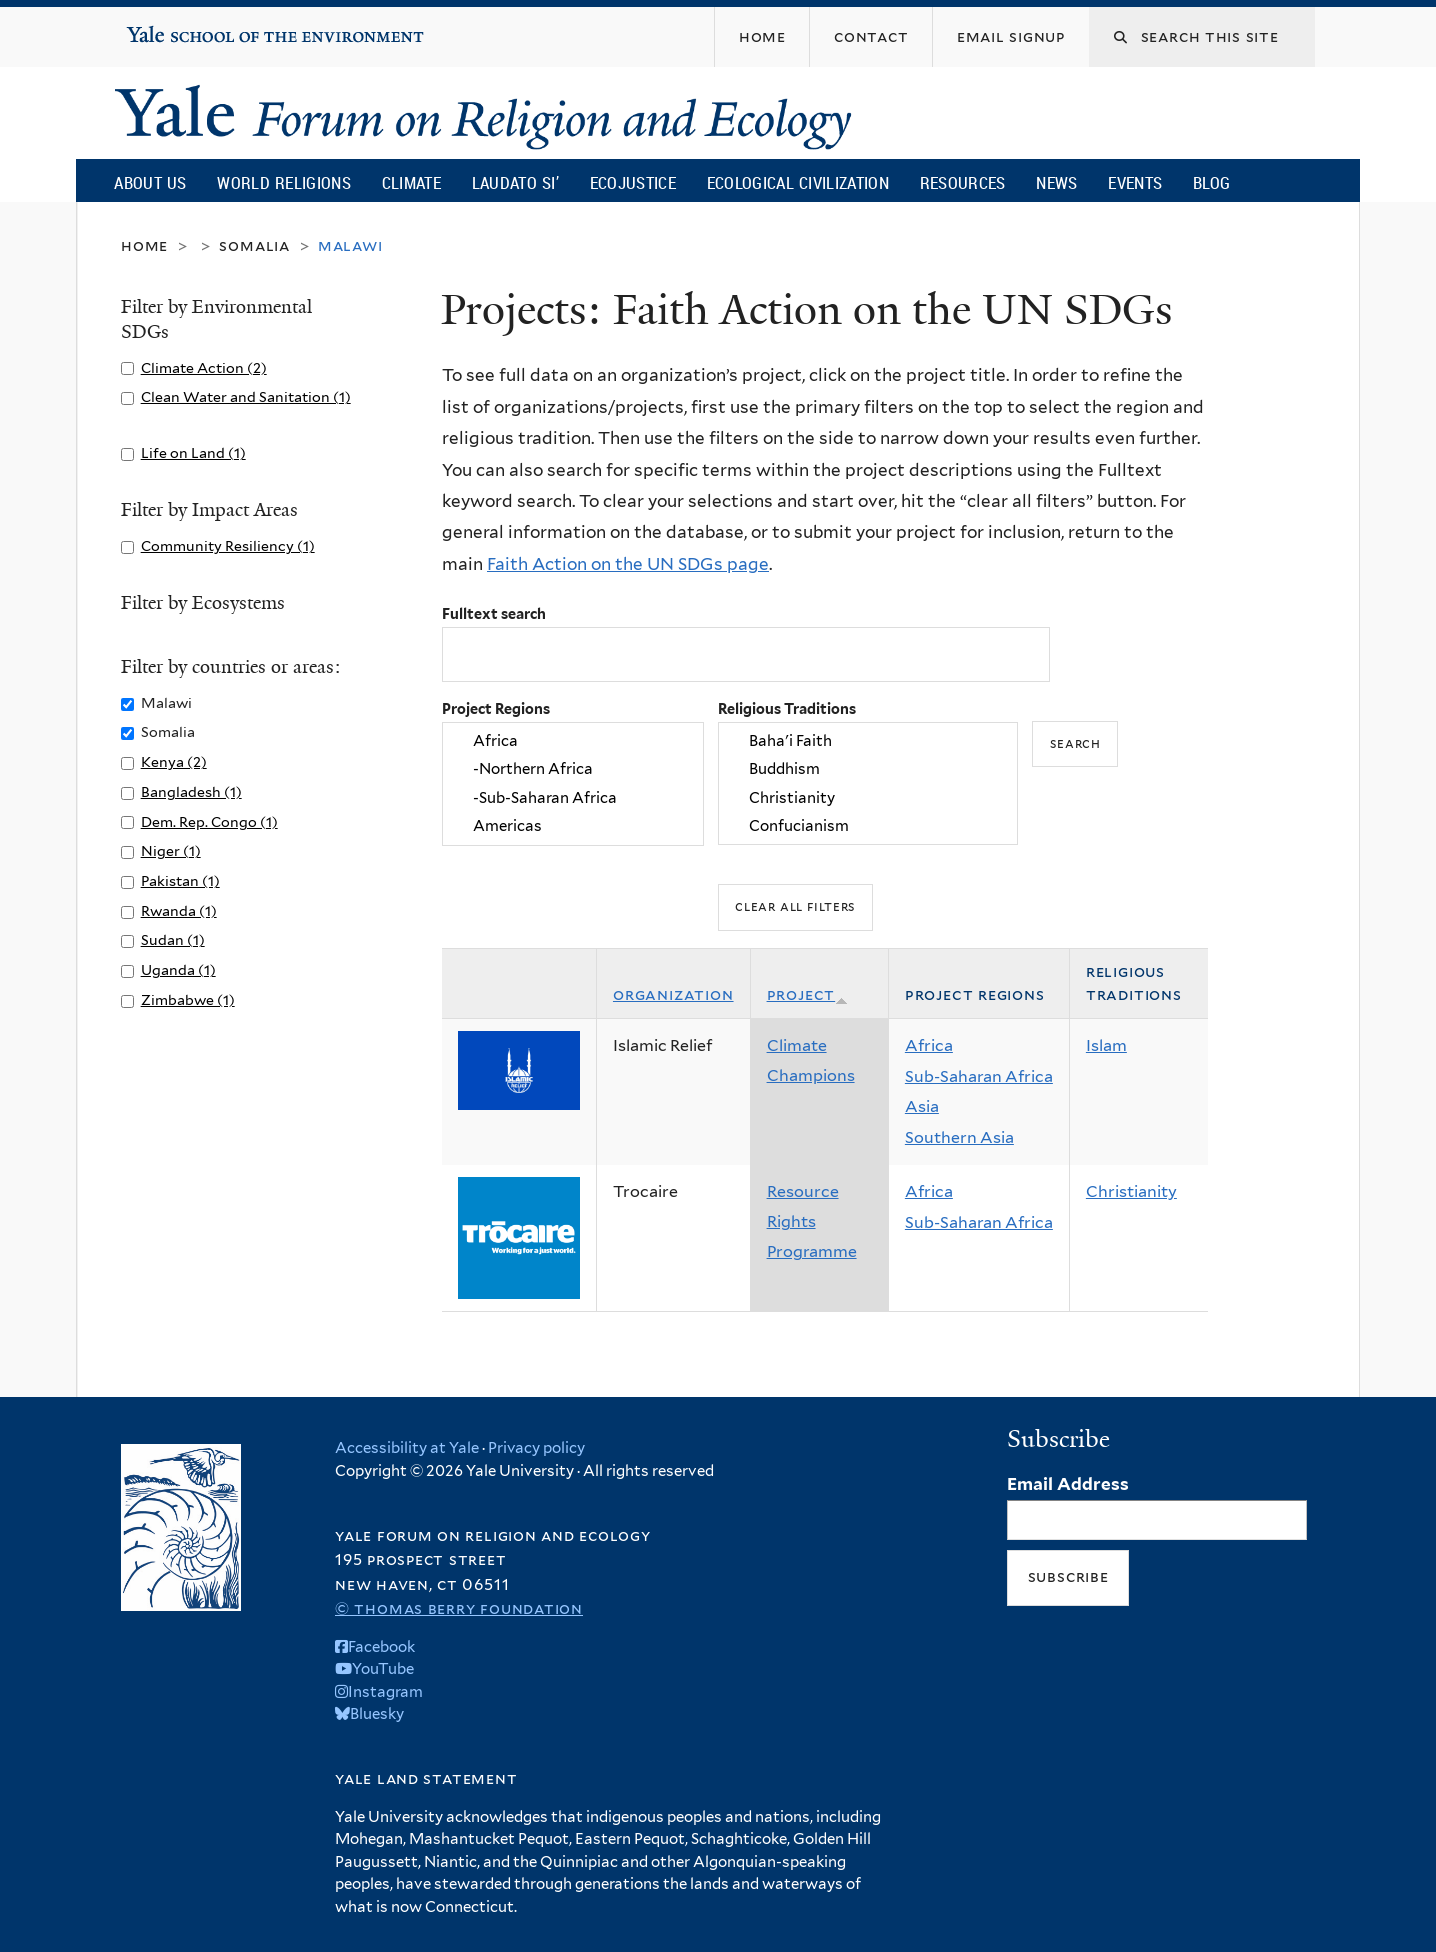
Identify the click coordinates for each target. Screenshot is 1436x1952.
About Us (150, 182)
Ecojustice (633, 182)
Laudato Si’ (515, 182)
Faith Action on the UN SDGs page (628, 564)
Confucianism (868, 826)
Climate (411, 182)
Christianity (868, 798)
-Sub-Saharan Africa (573, 798)
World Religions (284, 182)
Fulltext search (494, 613)
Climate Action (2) (204, 367)
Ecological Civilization (798, 182)
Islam (1106, 1045)
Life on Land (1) (193, 452)
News (1056, 182)
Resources (963, 182)
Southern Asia (959, 1137)
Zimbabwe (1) (188, 999)
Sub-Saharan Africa (979, 1076)
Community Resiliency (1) (228, 545)
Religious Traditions (787, 708)
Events (1135, 182)
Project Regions (496, 708)
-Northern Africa (573, 770)
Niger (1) (171, 850)
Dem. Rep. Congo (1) (209, 821)
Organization (673, 994)
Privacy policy (536, 1448)
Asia (922, 1106)
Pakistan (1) (180, 880)
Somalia (254, 245)
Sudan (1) (173, 939)
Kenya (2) (174, 761)
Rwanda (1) (179, 910)
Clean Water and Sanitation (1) (246, 396)
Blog (1211, 182)
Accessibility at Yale (407, 1448)
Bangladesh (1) (191, 791)
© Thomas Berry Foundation (459, 1608)
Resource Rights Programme (812, 1221)
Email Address (1068, 1484)
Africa (573, 741)
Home (144, 245)
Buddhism (868, 770)
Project (808, 994)
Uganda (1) (178, 969)
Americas (573, 826)
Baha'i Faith (868, 741)
